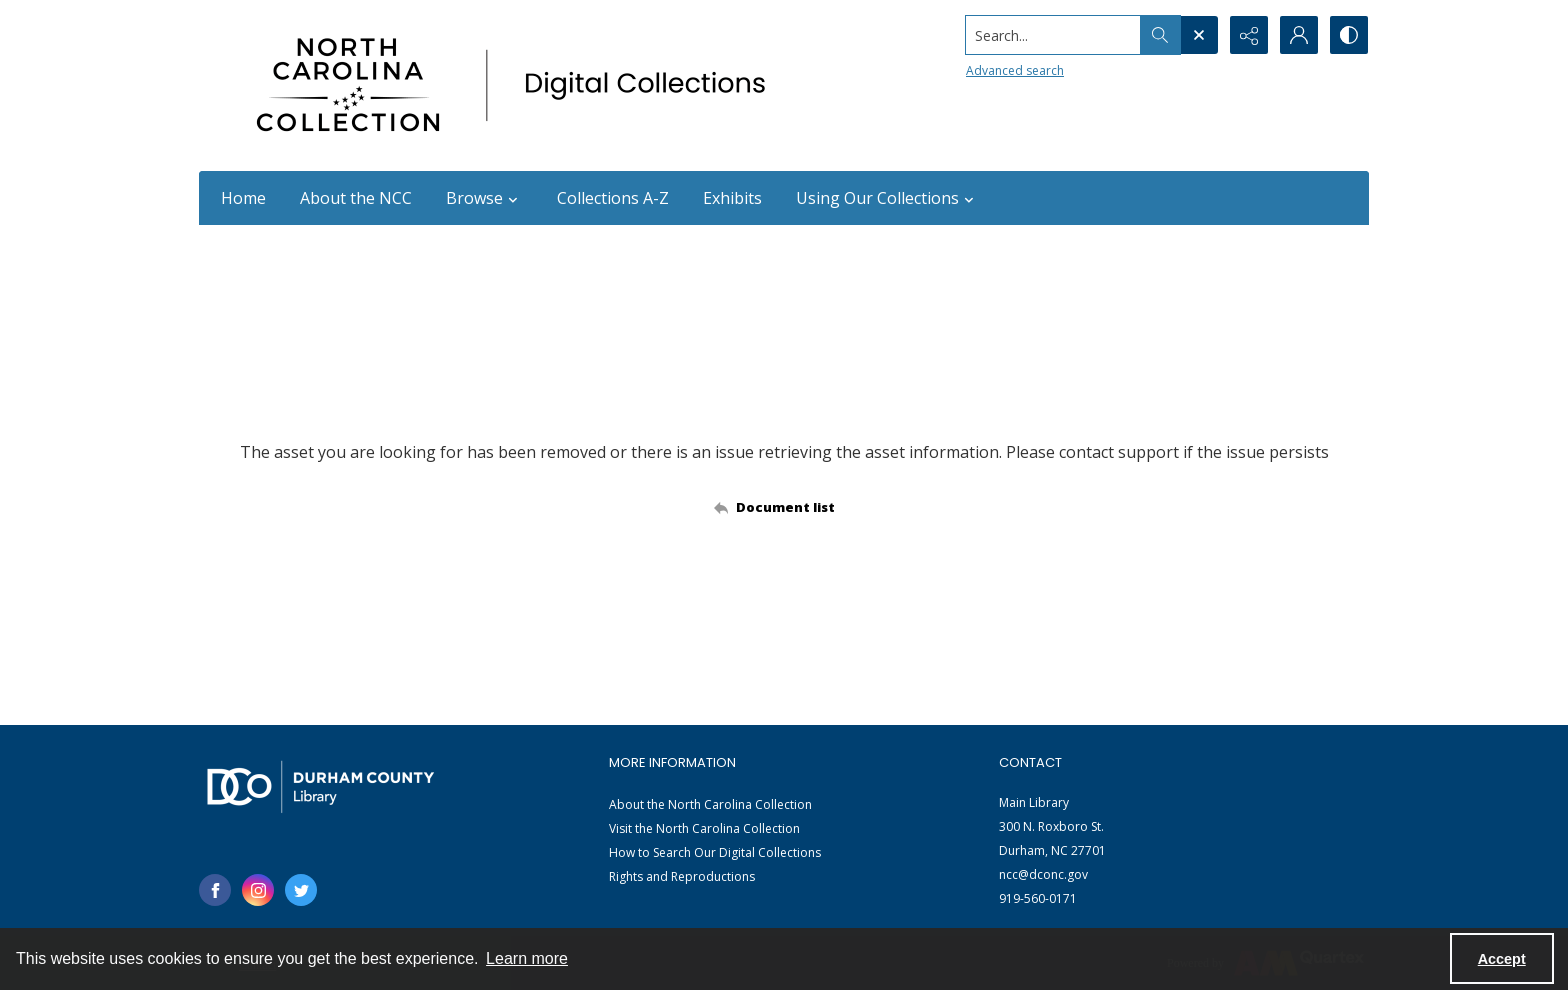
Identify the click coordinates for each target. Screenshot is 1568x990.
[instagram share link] (258, 890)
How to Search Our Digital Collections (715, 852)
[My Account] (1299, 35)
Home (243, 198)
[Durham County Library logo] (320, 786)
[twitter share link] (301, 890)
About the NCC (356, 198)
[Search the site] (1053, 35)
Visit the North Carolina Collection (704, 828)
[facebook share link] (215, 890)
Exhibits (732, 198)
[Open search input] (1199, 35)
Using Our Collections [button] (887, 198)
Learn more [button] (527, 958)
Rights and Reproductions (682, 876)
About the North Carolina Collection (710, 804)
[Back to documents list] (784, 507)
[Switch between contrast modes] (1349, 35)
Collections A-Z (613, 198)
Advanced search (1015, 70)
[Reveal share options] (1249, 35)
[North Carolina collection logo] (518, 85)
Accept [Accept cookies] (1502, 959)
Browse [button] (484, 198)
